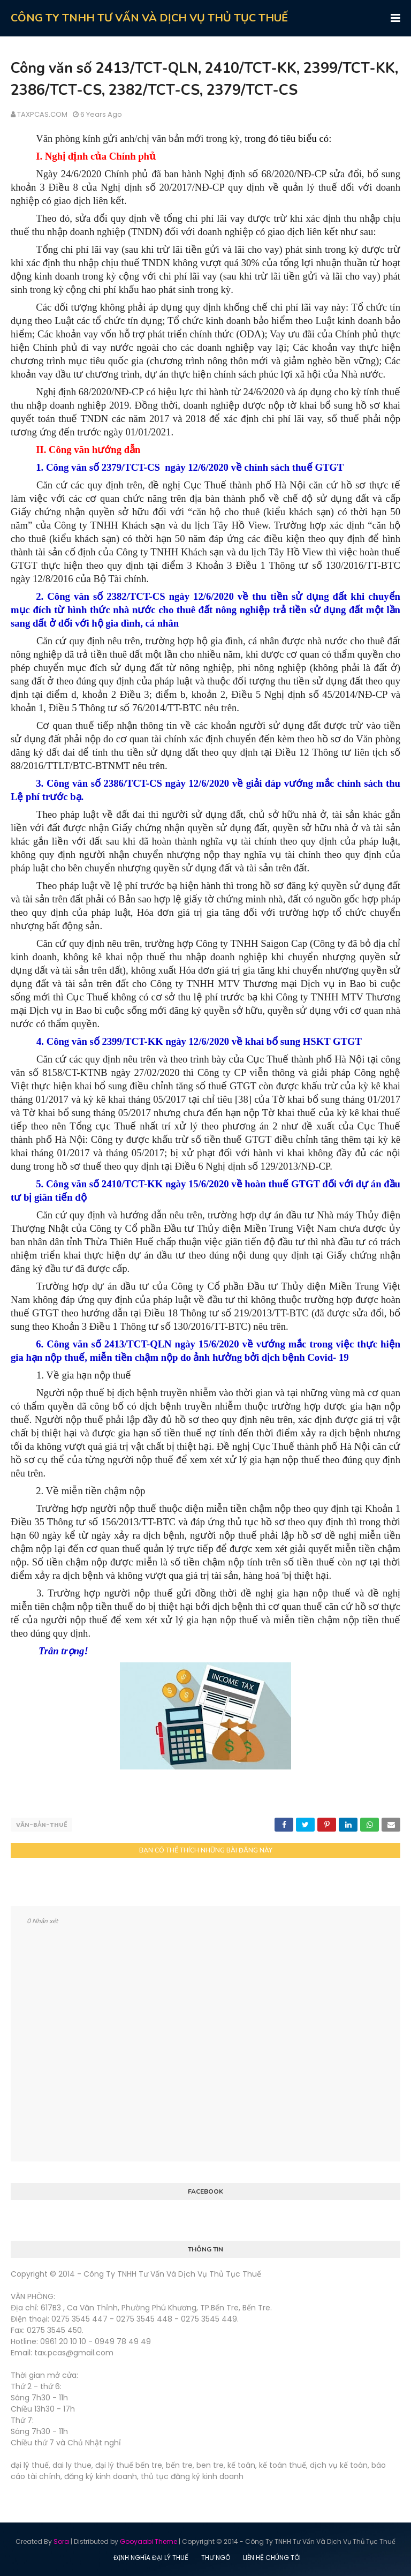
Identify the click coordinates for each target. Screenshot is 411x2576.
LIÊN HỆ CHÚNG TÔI (272, 2557)
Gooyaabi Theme (148, 2540)
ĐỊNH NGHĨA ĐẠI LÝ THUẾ (150, 2557)
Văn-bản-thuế (41, 1824)
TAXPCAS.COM (42, 114)
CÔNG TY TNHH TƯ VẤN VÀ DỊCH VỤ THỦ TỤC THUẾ (149, 18)
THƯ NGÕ (215, 2557)
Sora (61, 2540)
